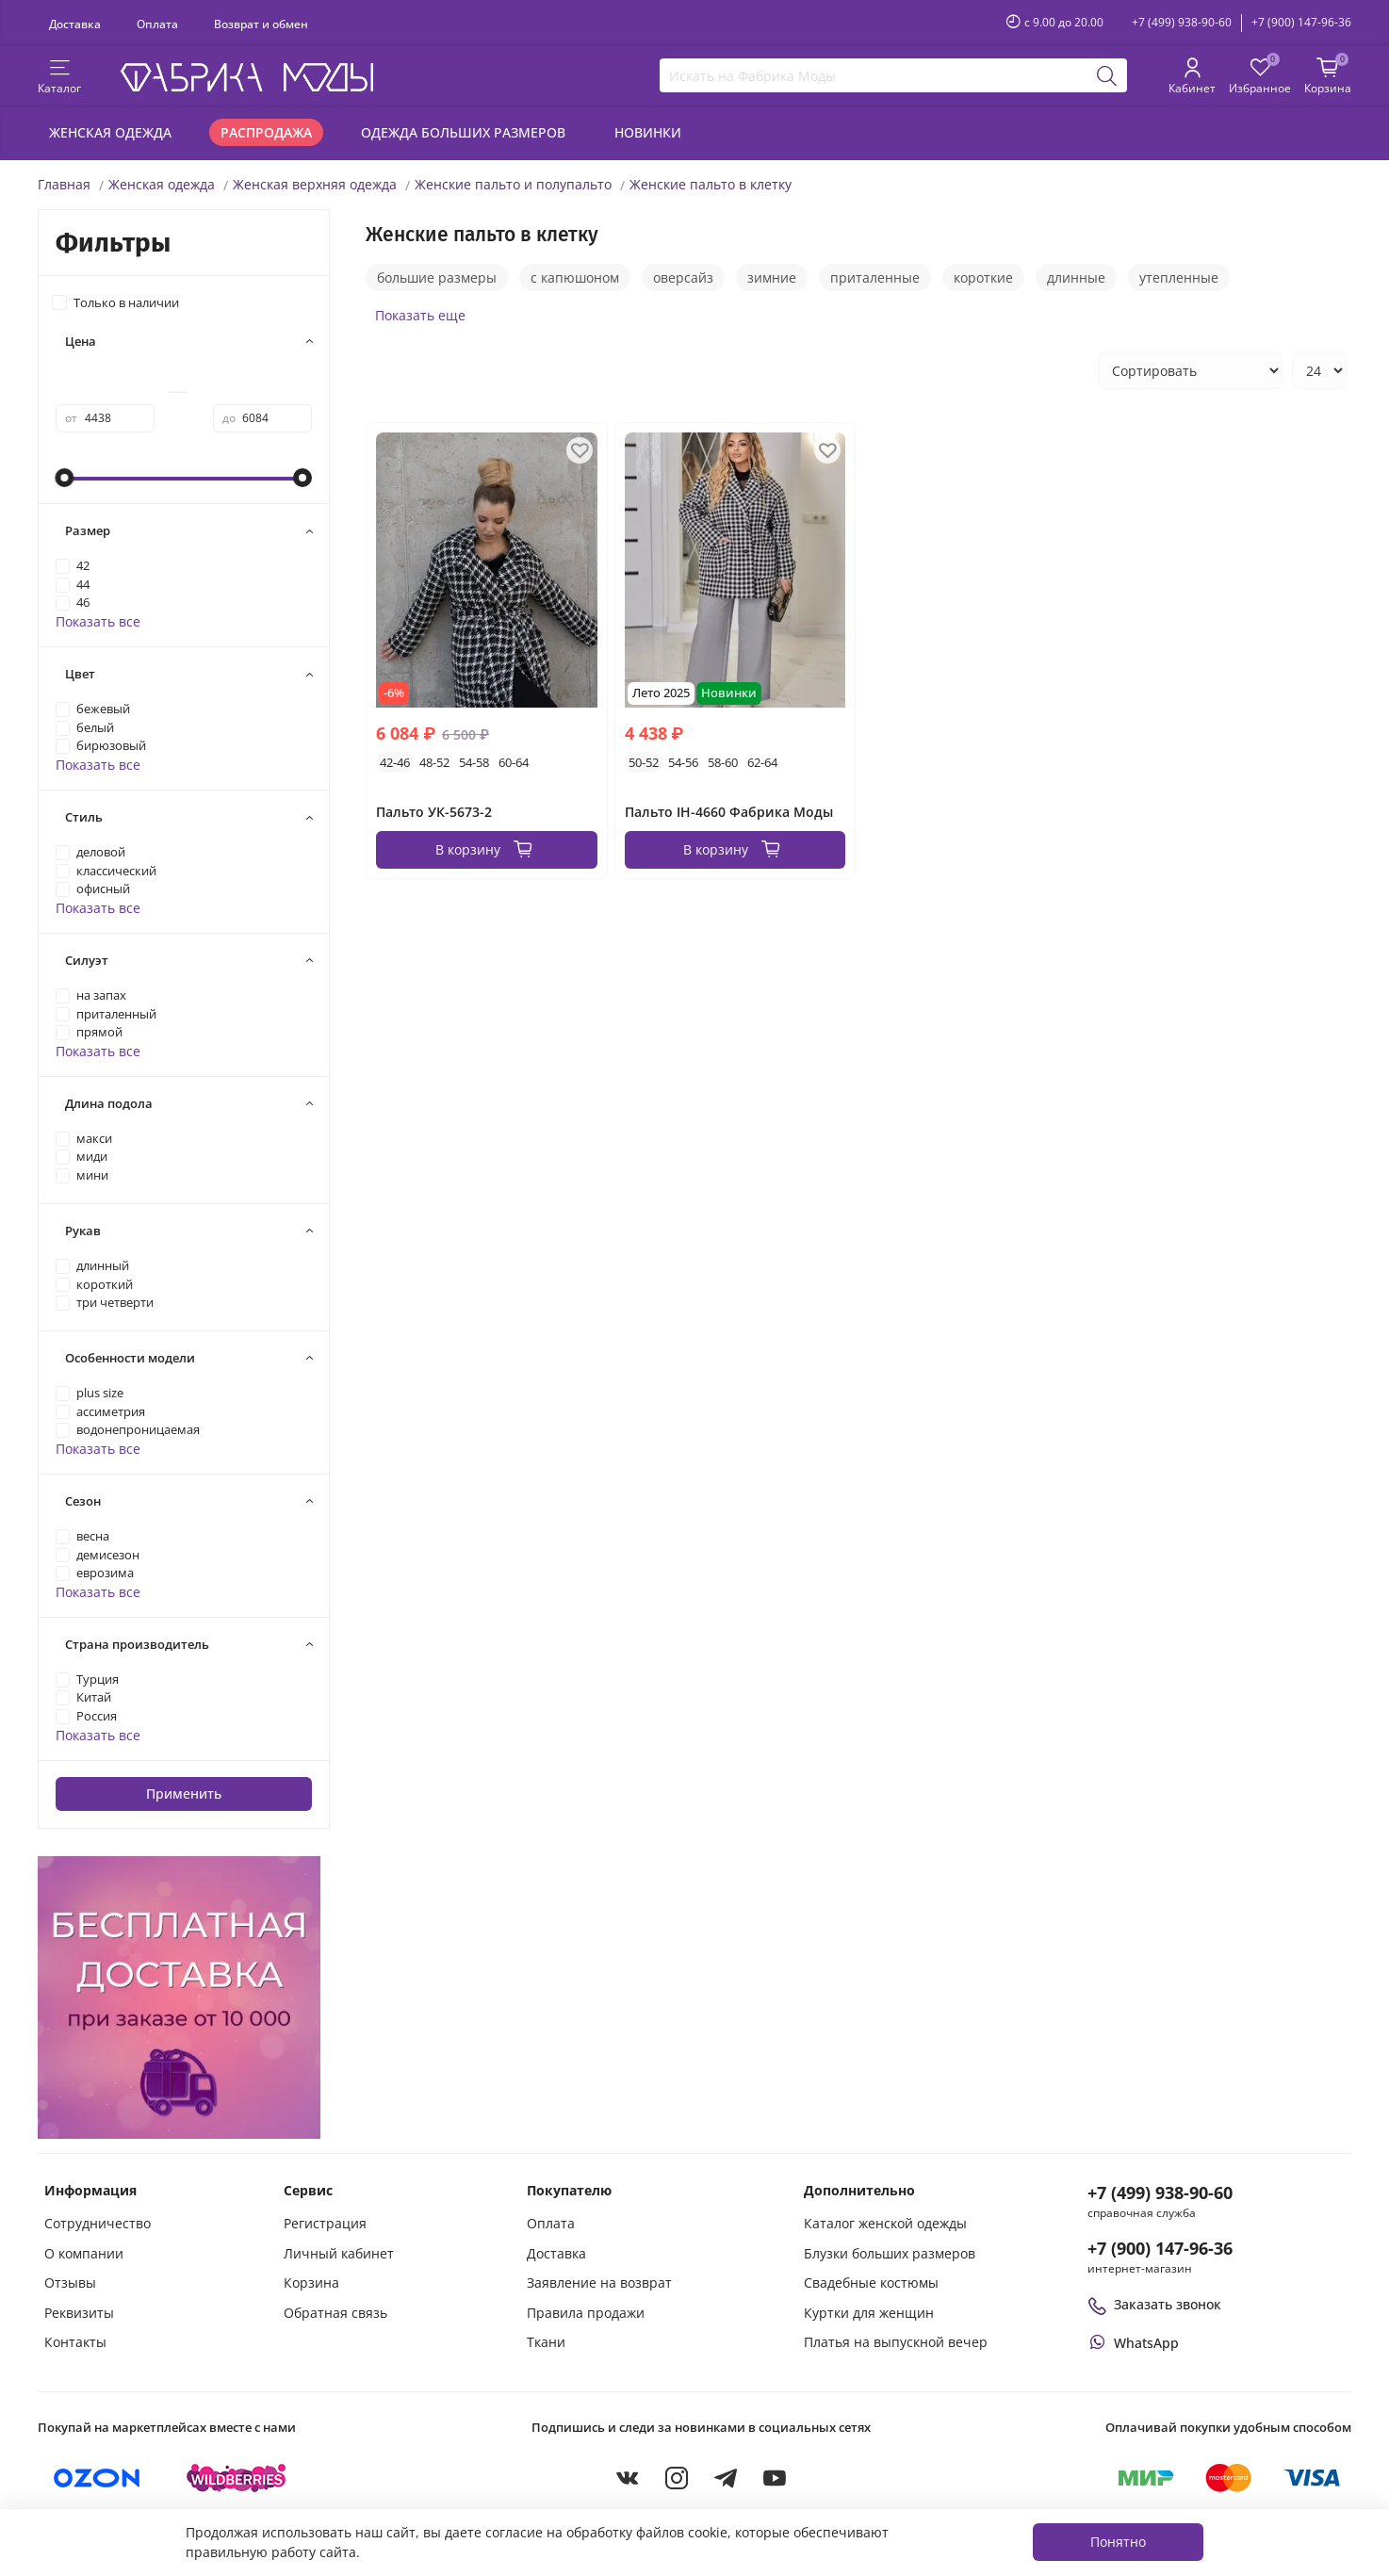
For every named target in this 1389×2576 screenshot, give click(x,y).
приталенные (875, 277)
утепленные (1178, 277)
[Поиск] (1107, 75)
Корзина (311, 2282)
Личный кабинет (339, 2253)
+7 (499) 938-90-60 (1182, 22)
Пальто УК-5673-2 (434, 812)
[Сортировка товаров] (1190, 370)
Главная (64, 184)
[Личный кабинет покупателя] (1192, 77)
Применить (183, 1793)
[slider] (65, 478)
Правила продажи (586, 2313)
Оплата (157, 23)
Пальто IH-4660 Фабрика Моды (729, 812)
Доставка (75, 23)
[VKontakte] (627, 2478)
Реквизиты (79, 2313)
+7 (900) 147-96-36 (1301, 22)
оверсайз (683, 277)
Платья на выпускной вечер (896, 2342)
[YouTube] (774, 2478)
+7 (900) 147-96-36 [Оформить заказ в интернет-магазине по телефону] (1160, 2248)
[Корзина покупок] (1327, 77)
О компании (83, 2253)
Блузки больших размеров (889, 2253)
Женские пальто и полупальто (513, 184)
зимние (771, 277)
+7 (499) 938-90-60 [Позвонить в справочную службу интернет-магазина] (1160, 2192)
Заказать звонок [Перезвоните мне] (1154, 2304)
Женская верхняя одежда (315, 184)
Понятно (1118, 2542)
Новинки (647, 132)
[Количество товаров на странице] (1319, 370)
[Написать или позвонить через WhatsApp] (1133, 2343)
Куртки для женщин (869, 2313)
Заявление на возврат (599, 2282)
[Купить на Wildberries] (236, 2478)
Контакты (75, 2342)
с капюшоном (575, 277)
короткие (983, 277)
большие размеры (437, 277)
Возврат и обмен (261, 23)
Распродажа (266, 132)
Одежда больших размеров (463, 132)
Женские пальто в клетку (710, 184)
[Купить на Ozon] (97, 2478)
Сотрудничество (97, 2223)
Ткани (546, 2342)
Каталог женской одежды (885, 2223)
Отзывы (70, 2282)
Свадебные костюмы (871, 2282)
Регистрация (325, 2223)
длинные (1076, 277)
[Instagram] (676, 2478)
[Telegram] (725, 2478)
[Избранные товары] (1260, 77)
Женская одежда (110, 132)
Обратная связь (335, 2313)
